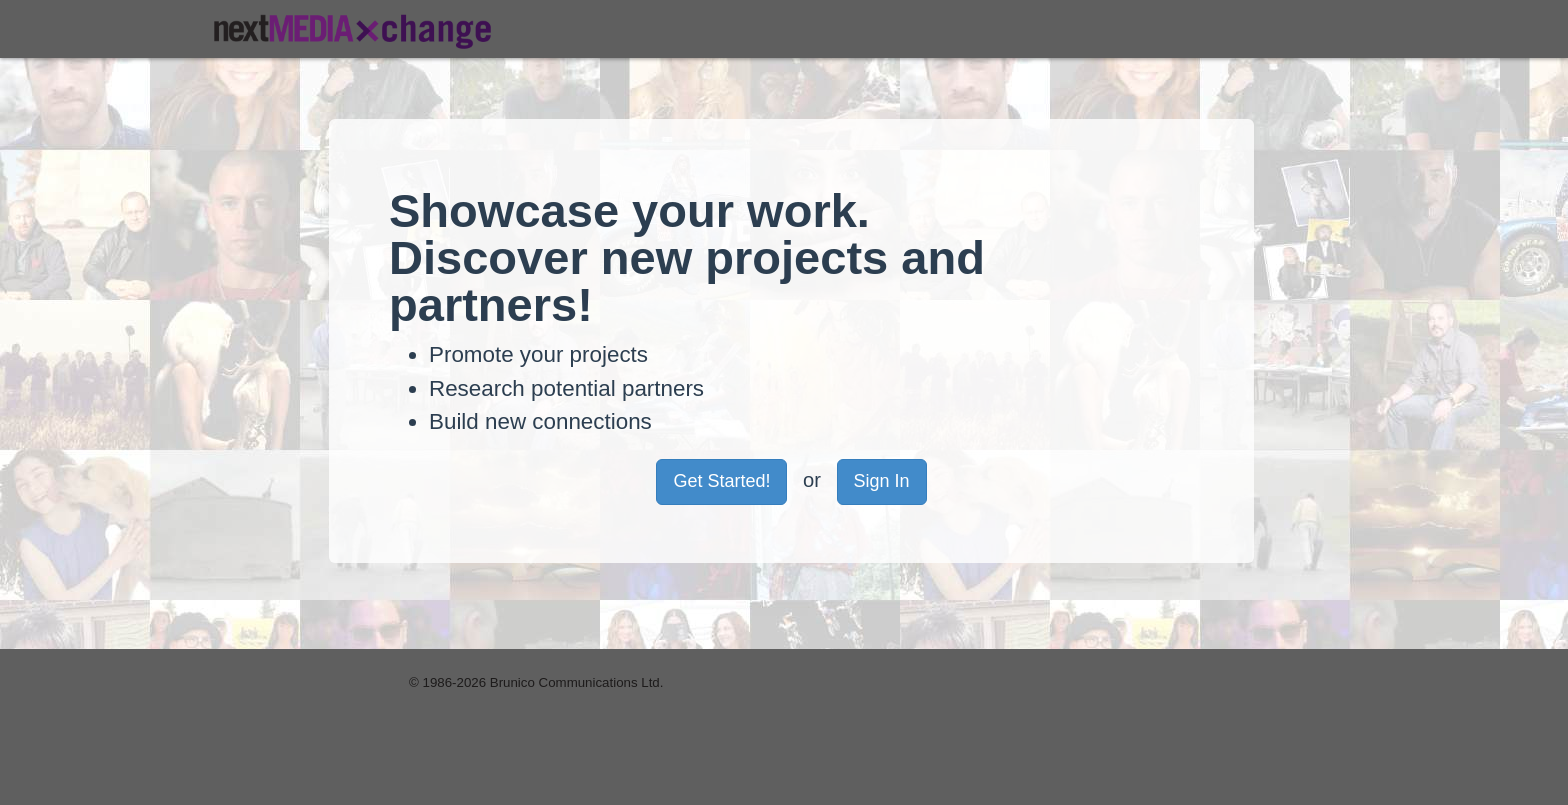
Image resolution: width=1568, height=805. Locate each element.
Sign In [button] (882, 481)
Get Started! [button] (721, 481)
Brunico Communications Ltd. (577, 682)
